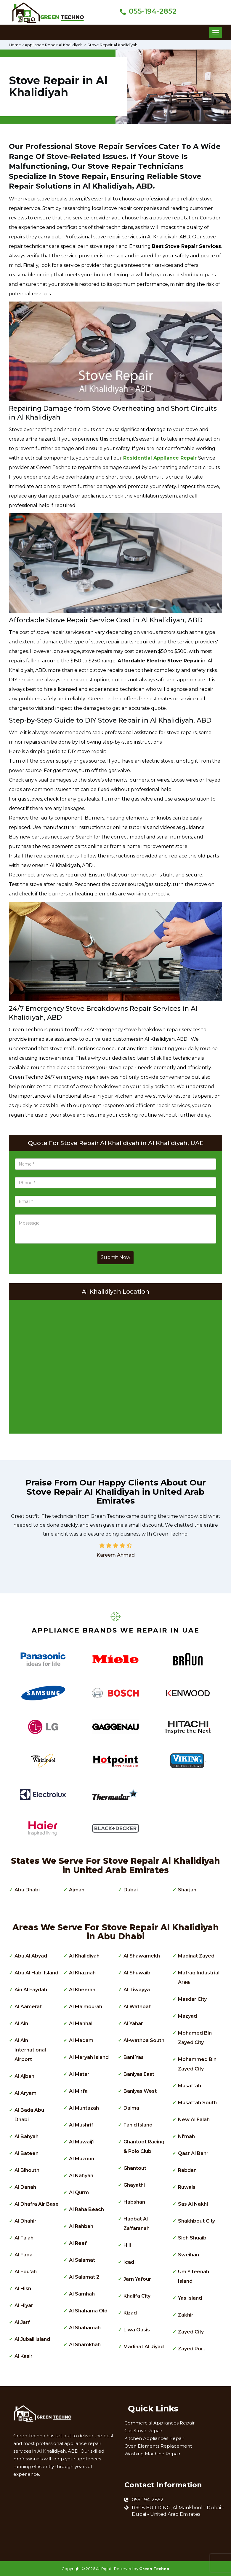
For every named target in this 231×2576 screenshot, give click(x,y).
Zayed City (191, 2332)
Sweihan (188, 2255)
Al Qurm (79, 2192)
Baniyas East (138, 2074)
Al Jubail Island (32, 2339)
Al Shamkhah (85, 2344)
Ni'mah (186, 2136)
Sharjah (187, 1890)
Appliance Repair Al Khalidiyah (56, 44)
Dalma (131, 2108)
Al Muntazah (84, 2108)
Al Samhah (82, 2294)
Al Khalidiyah (84, 1956)
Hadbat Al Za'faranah (136, 2223)
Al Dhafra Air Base (37, 2204)
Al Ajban (24, 2076)
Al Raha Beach (86, 2209)
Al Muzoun (81, 2158)
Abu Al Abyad (31, 1956)
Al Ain (21, 2023)
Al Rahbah (81, 2226)
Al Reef (78, 2243)
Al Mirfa (78, 2091)
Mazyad (187, 2016)
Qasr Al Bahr (193, 2153)
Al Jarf (22, 2322)
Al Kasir (24, 2356)
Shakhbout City (196, 2221)
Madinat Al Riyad (143, 2346)
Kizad (130, 2313)
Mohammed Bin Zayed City (197, 2064)
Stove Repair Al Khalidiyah (119, 44)
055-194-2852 (153, 11)
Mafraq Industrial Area (198, 1977)
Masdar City (192, 1999)
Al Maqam (81, 2040)
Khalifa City (136, 2296)
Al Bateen (26, 2153)
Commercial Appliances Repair (159, 2423)
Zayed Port (191, 2349)
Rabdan (187, 2170)
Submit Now (115, 1257)
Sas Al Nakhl (193, 2204)
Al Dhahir (25, 2221)
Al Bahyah (26, 2136)
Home (15, 44)
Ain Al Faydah (31, 1989)
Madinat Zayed (196, 1956)
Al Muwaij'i (81, 2142)
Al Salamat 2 (84, 2277)
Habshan (134, 2202)
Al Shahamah (85, 2327)
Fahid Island (138, 2125)
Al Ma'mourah (85, 2006)
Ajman (76, 1890)
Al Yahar (133, 2023)
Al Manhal (80, 2023)
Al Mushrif (81, 2125)
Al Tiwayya (136, 1989)
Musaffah (189, 2086)
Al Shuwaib (136, 1973)
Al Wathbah (137, 2006)
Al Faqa (24, 2255)
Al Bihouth (27, 2170)
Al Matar (79, 2074)
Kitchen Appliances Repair (154, 2438)
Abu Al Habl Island (36, 1973)
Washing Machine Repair (152, 2454)
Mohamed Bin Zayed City (195, 2037)
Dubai (130, 1890)
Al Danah (25, 2187)
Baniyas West (140, 2091)
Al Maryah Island (89, 2057)
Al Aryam (25, 2093)
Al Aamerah (29, 2006)
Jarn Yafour (137, 2279)
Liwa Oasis (136, 2330)
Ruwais (186, 2187)
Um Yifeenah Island (193, 2276)
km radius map (115, 1365)
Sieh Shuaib (192, 2238)
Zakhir (185, 2315)
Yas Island (190, 2298)
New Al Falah (194, 2119)
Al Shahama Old (88, 2311)
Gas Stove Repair (143, 2430)
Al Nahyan (81, 2175)
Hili (127, 2245)
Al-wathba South (143, 2040)
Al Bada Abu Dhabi (29, 2114)
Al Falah (24, 2238)
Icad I (130, 2262)
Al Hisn (23, 2288)
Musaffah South (197, 2102)
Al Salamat (82, 2260)
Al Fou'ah (26, 2271)
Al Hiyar (24, 2305)
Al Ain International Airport (30, 2050)
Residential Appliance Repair (160, 458)
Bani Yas (133, 2057)
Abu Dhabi (27, 1890)
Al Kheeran (82, 1989)
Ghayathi (134, 2185)
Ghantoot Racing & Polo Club (143, 2146)
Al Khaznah (82, 1973)
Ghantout (134, 2168)
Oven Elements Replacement (158, 2446)
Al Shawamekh (141, 1956)
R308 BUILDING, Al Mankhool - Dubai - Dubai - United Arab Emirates (178, 2511)
